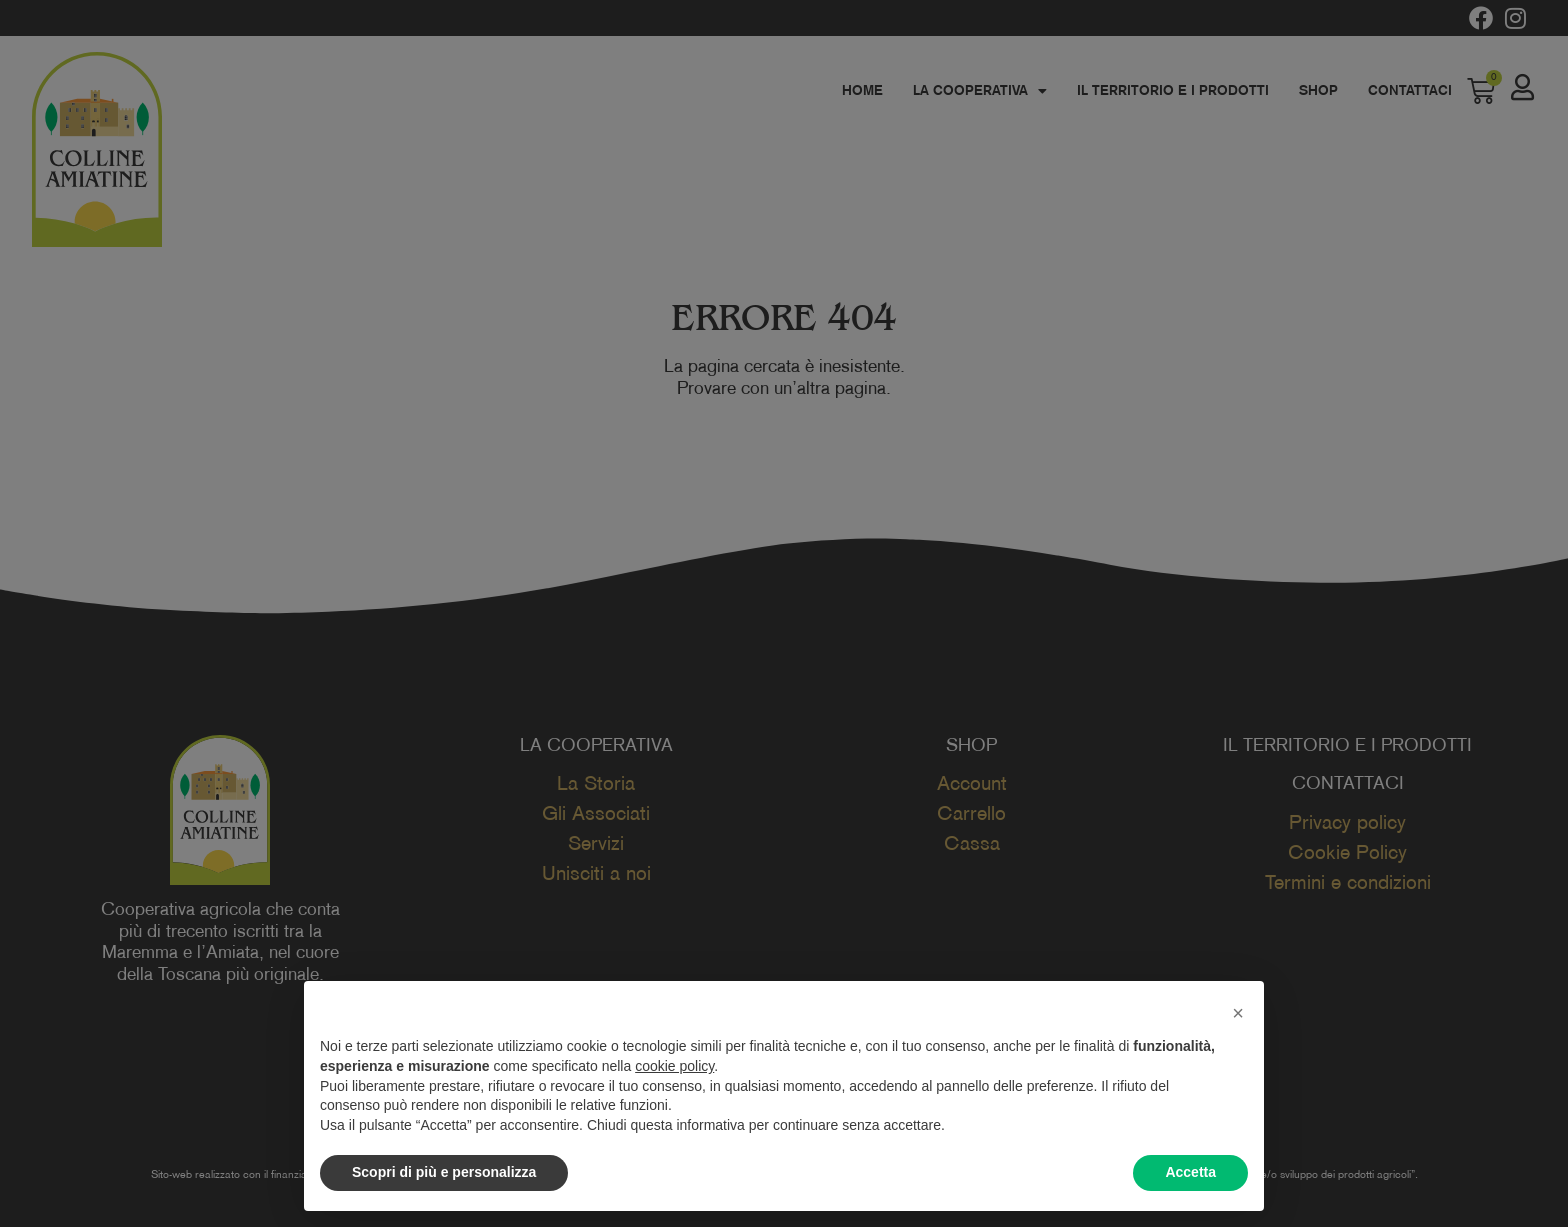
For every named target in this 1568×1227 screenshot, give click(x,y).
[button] (1238, 1013)
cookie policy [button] (674, 1066)
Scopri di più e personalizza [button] (444, 1172)
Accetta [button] (1190, 1172)
